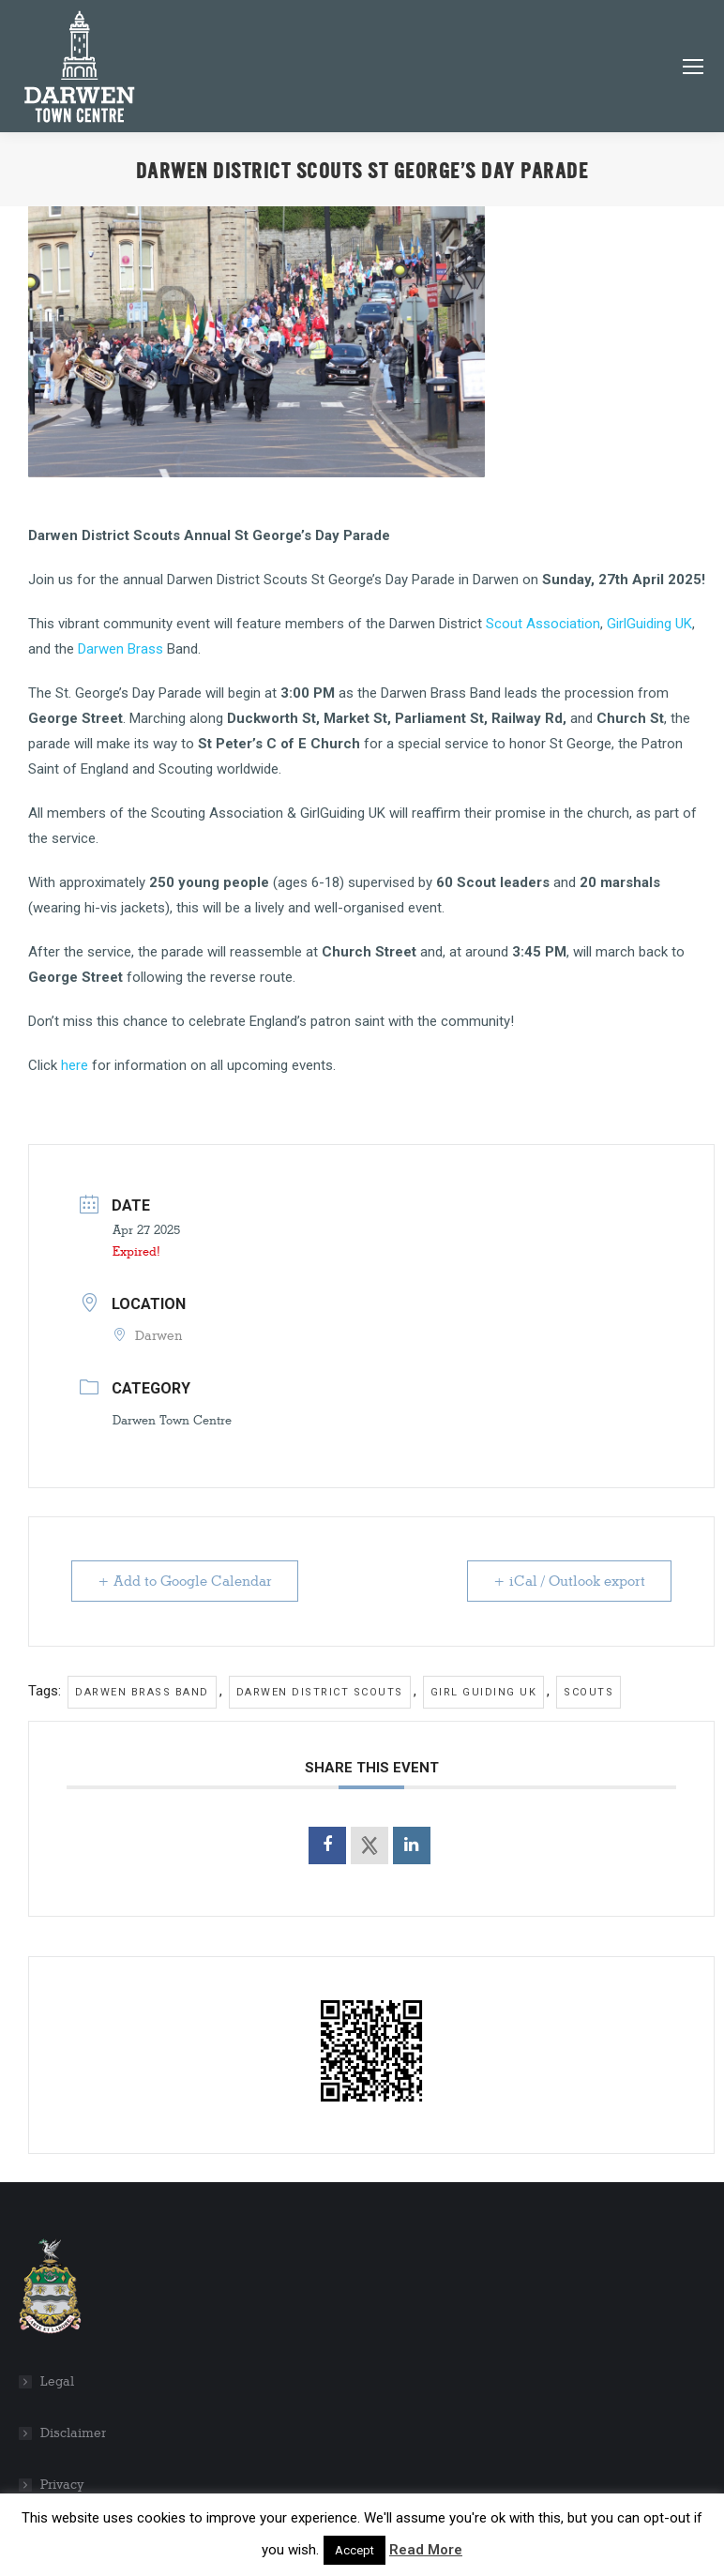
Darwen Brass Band (142, 1692)
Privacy (62, 2485)
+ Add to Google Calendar (185, 1581)
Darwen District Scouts (319, 1692)
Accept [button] (354, 2550)
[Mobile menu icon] (693, 66)
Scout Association (543, 623)
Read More (425, 2549)
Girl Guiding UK (483, 1692)
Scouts (588, 1692)
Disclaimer (73, 2433)
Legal (57, 2381)
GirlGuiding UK (649, 623)
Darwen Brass (118, 648)
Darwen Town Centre (172, 1419)
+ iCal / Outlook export (568, 1581)
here (74, 1065)
